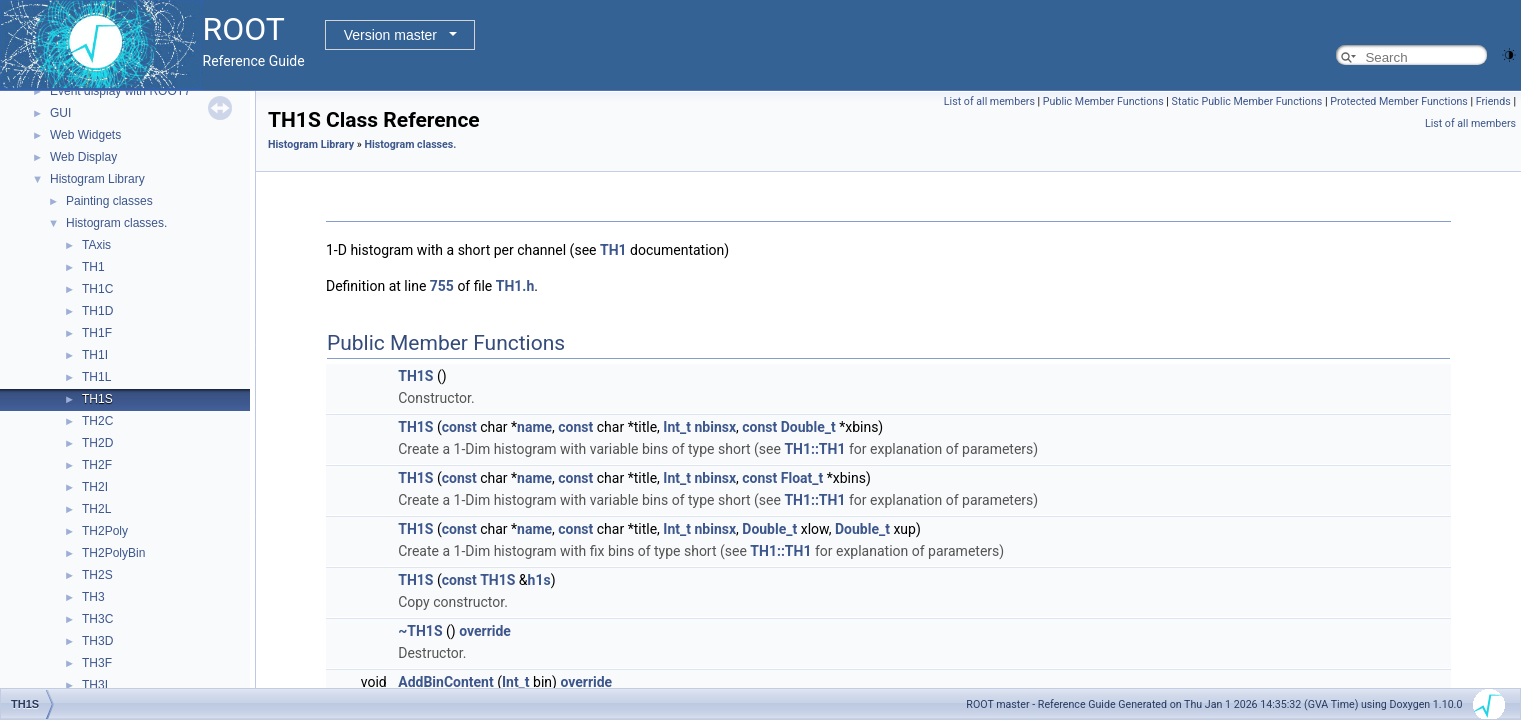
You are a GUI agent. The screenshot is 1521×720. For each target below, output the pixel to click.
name (534, 427)
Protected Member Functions (1399, 101)
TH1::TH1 (814, 449)
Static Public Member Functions (1247, 101)
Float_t (802, 478)
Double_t (808, 427)
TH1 (93, 267)
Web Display (83, 157)
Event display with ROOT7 (120, 91)
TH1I (95, 355)
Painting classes (109, 201)
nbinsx (715, 427)
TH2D (97, 443)
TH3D (97, 641)
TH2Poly (105, 531)
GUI (60, 113)
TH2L (96, 509)
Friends (1493, 101)
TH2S (97, 575)
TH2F (97, 465)
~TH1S (420, 631)
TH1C (97, 289)
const (459, 427)
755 (442, 286)
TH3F (97, 663)
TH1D (97, 311)
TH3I (95, 685)
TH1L (96, 377)
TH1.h (515, 286)
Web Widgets (85, 135)
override (485, 631)
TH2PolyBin (113, 553)
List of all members (989, 101)
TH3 (93, 597)
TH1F (97, 333)
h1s (539, 580)
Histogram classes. (116, 223)
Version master (390, 35)
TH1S (97, 399)
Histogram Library (97, 179)
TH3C (97, 619)
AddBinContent (445, 682)
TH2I (95, 487)
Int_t (677, 427)
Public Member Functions (1103, 101)
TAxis (96, 245)
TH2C (97, 421)
